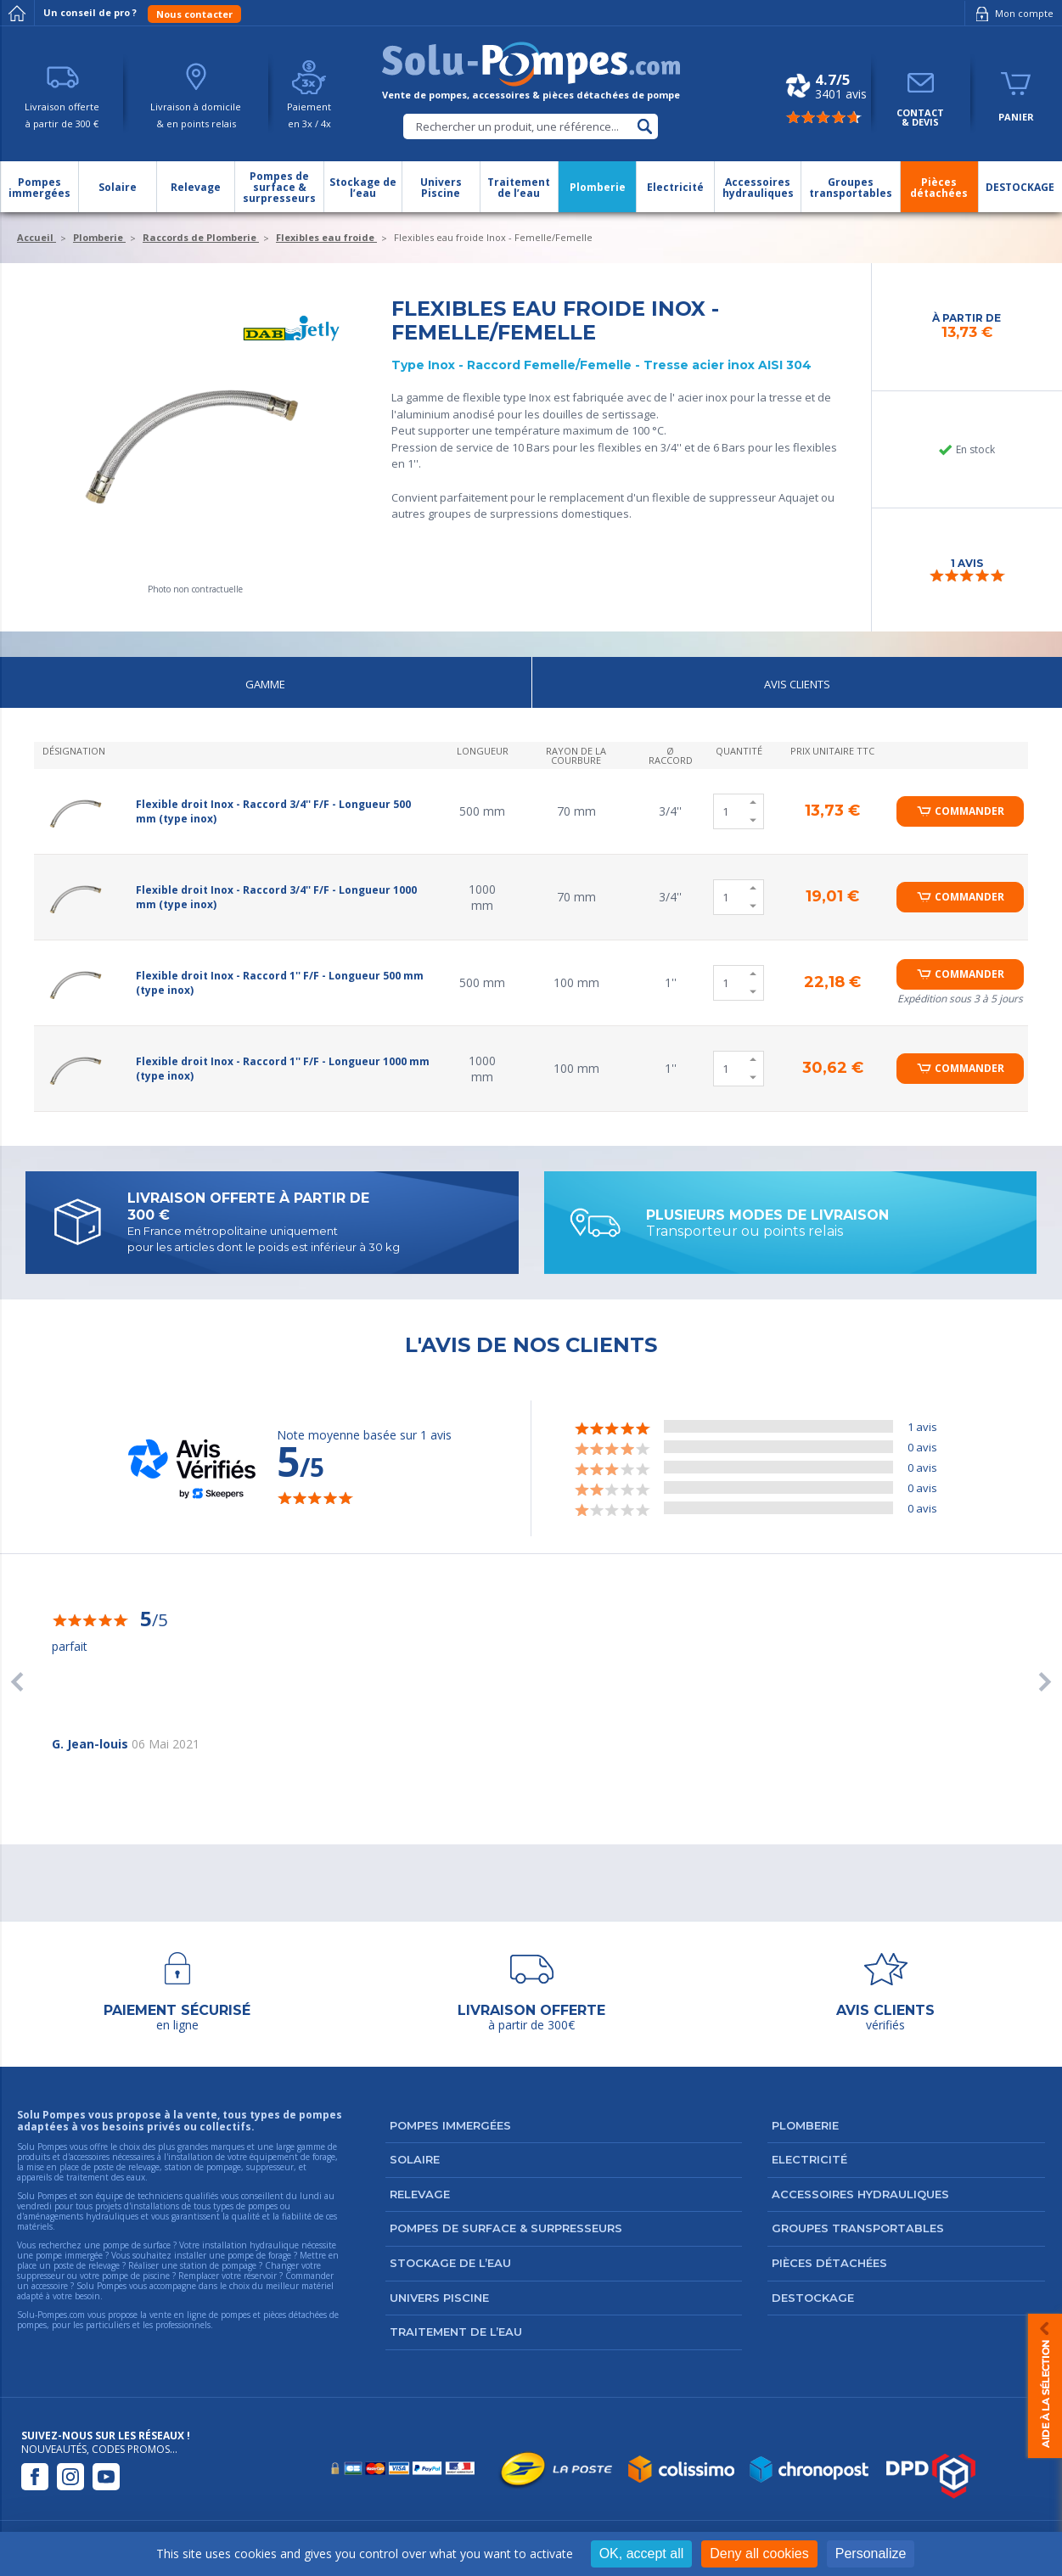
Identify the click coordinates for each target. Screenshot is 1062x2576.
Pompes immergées (450, 2125)
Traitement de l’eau (456, 2331)
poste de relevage (86, 2265)
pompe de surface (137, 2245)
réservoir (260, 2275)
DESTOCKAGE (813, 2297)
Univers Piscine (439, 2297)
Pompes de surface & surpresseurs (506, 2228)
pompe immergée (69, 2255)
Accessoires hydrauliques (860, 2194)
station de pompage (218, 2265)
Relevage (420, 2194)
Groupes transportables (858, 2228)
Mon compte (1011, 13)
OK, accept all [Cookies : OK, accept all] (641, 2553)
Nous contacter (194, 14)
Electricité (809, 2159)
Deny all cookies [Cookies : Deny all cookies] (759, 2553)
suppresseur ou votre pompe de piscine (93, 2275)
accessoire (49, 2286)
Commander (969, 811)
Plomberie (805, 2125)
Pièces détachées (829, 2263)
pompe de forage (259, 2255)
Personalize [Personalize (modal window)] (871, 2553)
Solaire (415, 2159)
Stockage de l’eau (450, 2263)
